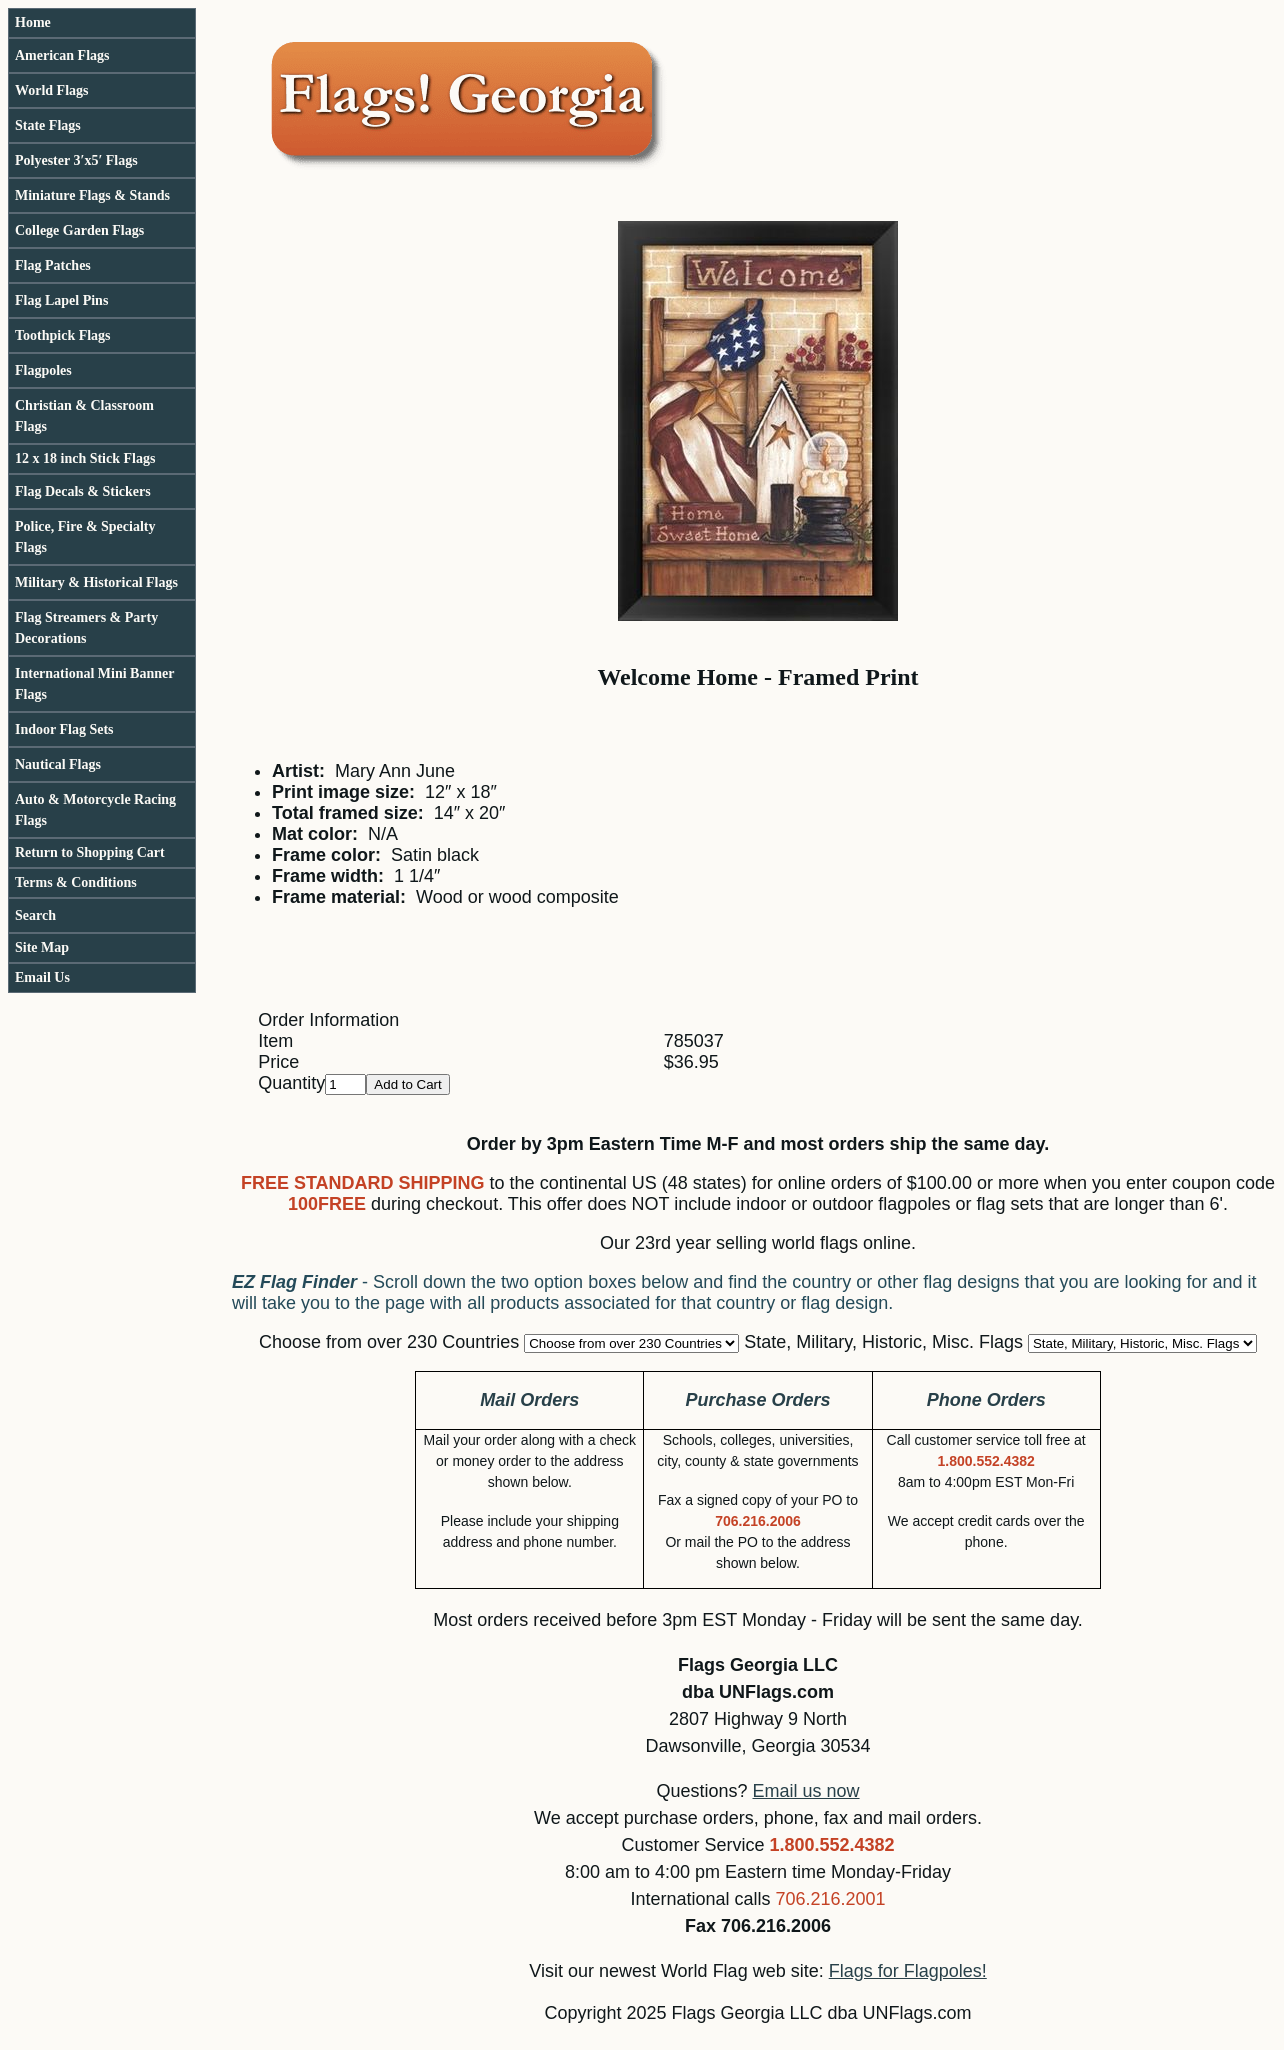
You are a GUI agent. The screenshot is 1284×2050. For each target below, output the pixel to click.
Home (33, 22)
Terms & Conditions (76, 882)
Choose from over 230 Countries (389, 1342)
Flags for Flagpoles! (908, 1971)
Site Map (42, 947)
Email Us (42, 977)
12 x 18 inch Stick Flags (85, 458)
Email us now (806, 1791)
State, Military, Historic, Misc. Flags (883, 1342)
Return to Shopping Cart (90, 852)
